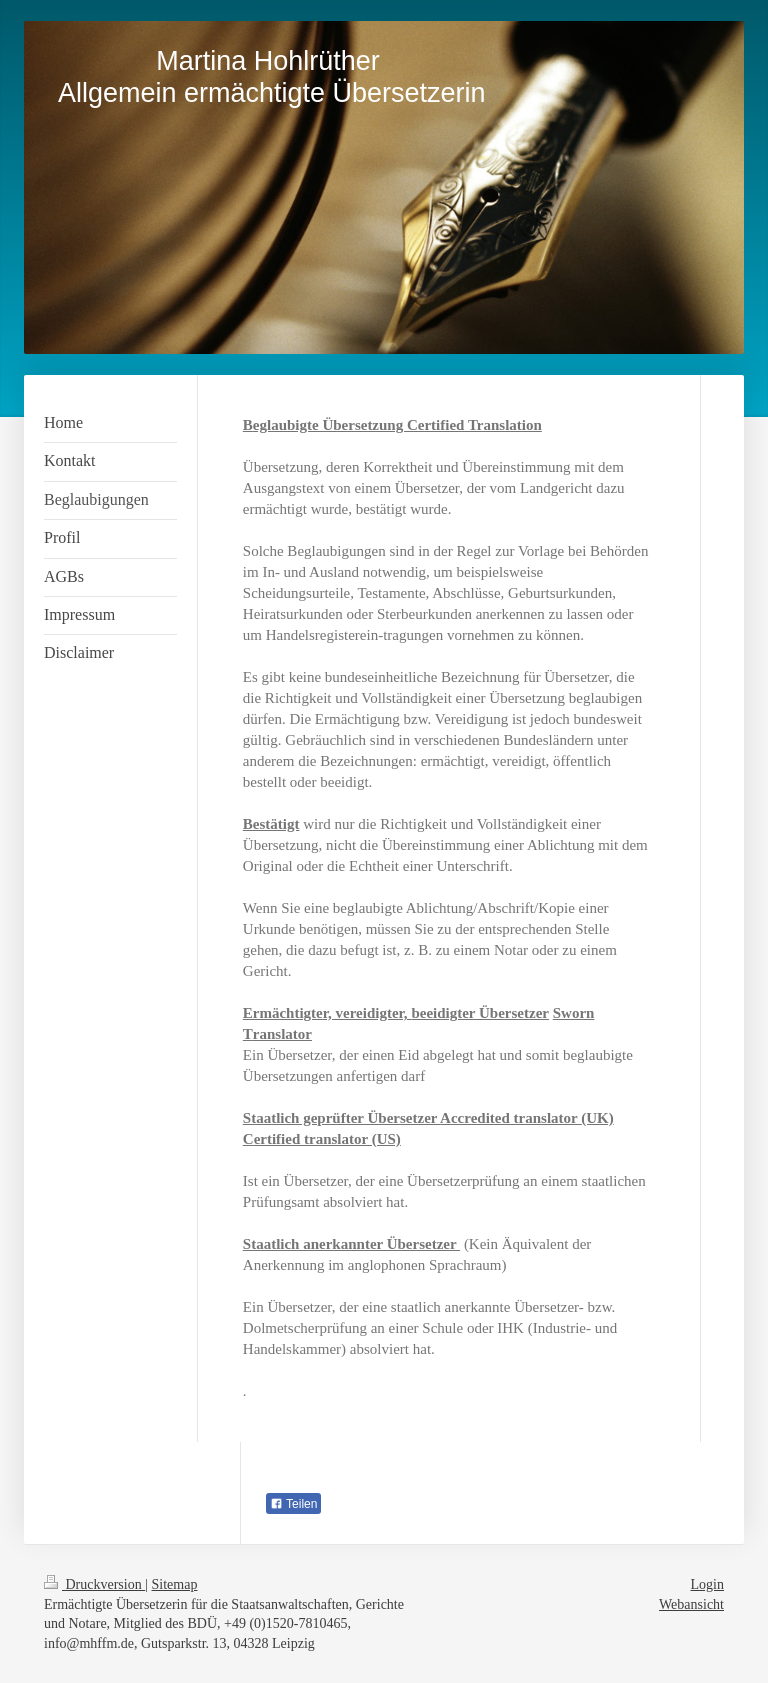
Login (707, 1584)
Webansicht (691, 1604)
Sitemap (175, 1584)
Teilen (293, 1504)
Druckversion (94, 1584)
